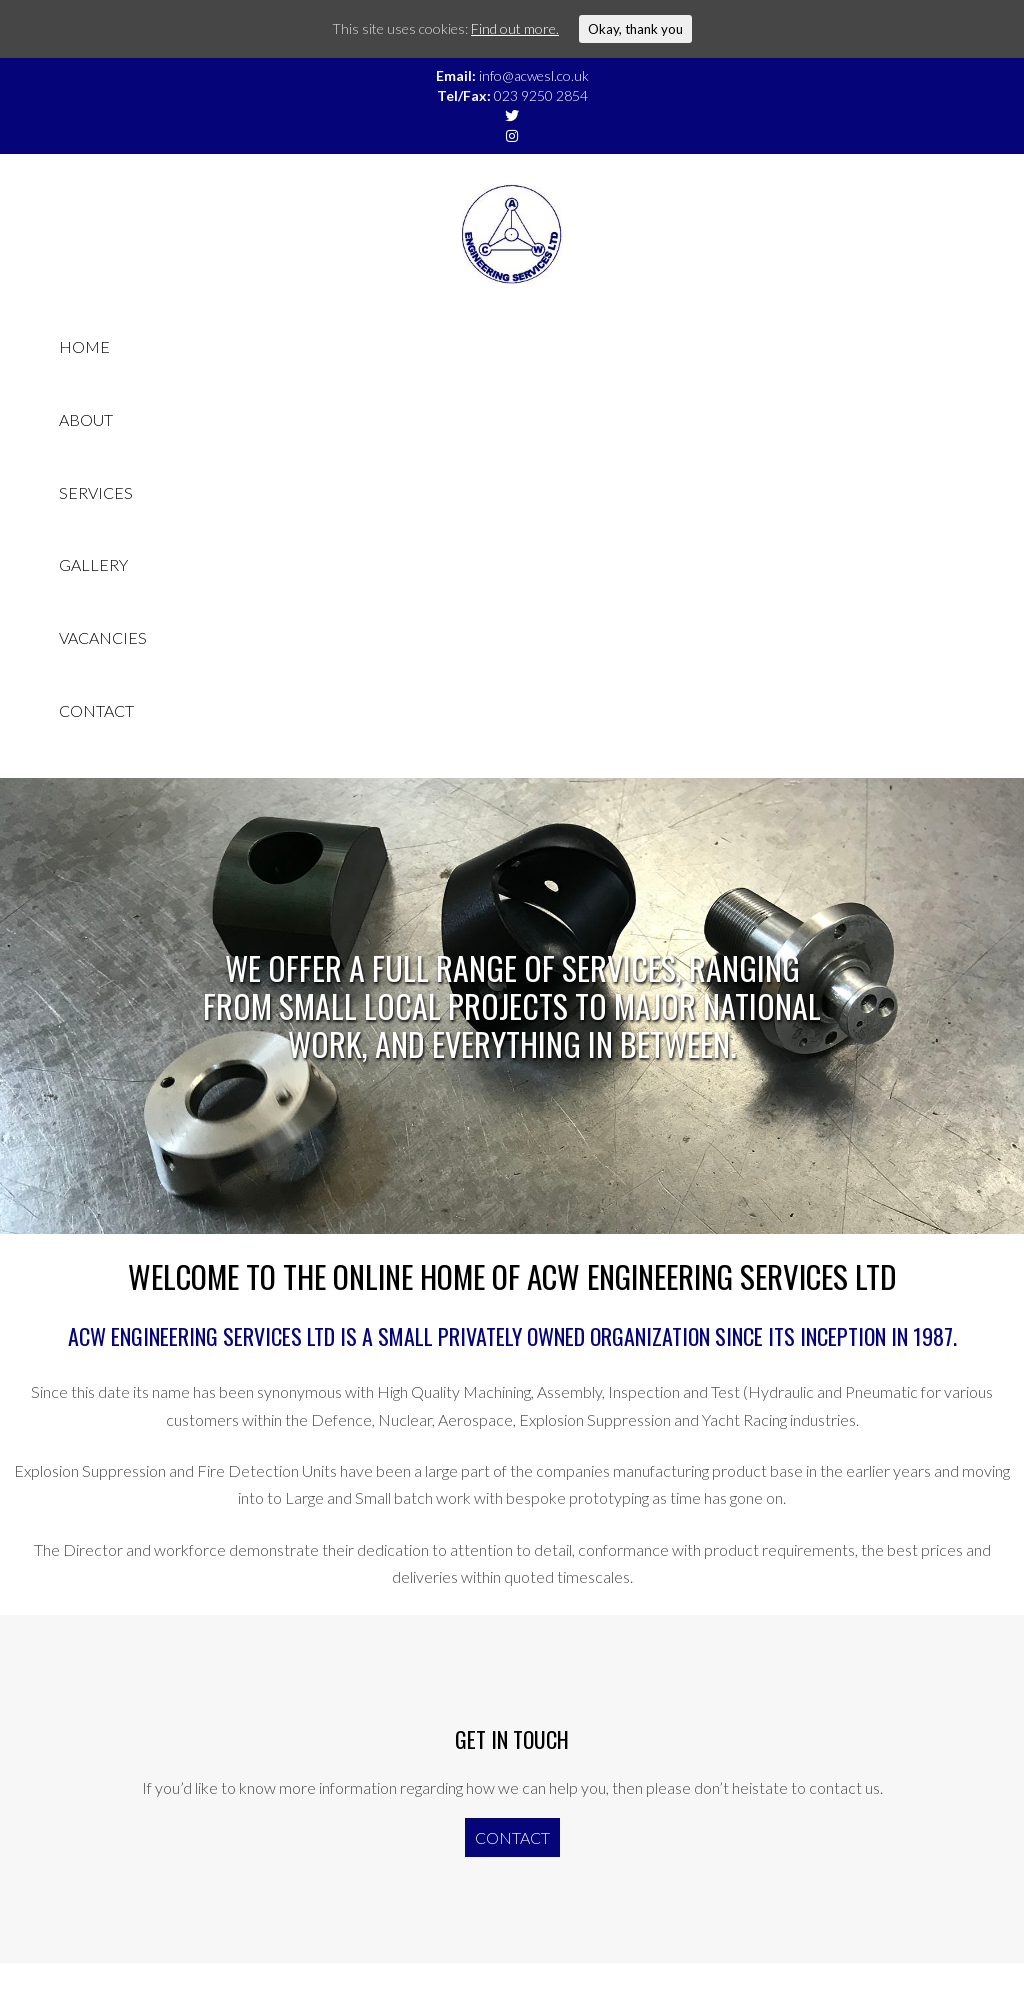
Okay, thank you (635, 29)
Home (84, 346)
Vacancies (103, 637)
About (86, 419)
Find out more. (515, 28)
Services (96, 492)
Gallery (93, 564)
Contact (96, 710)
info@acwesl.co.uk (534, 75)
